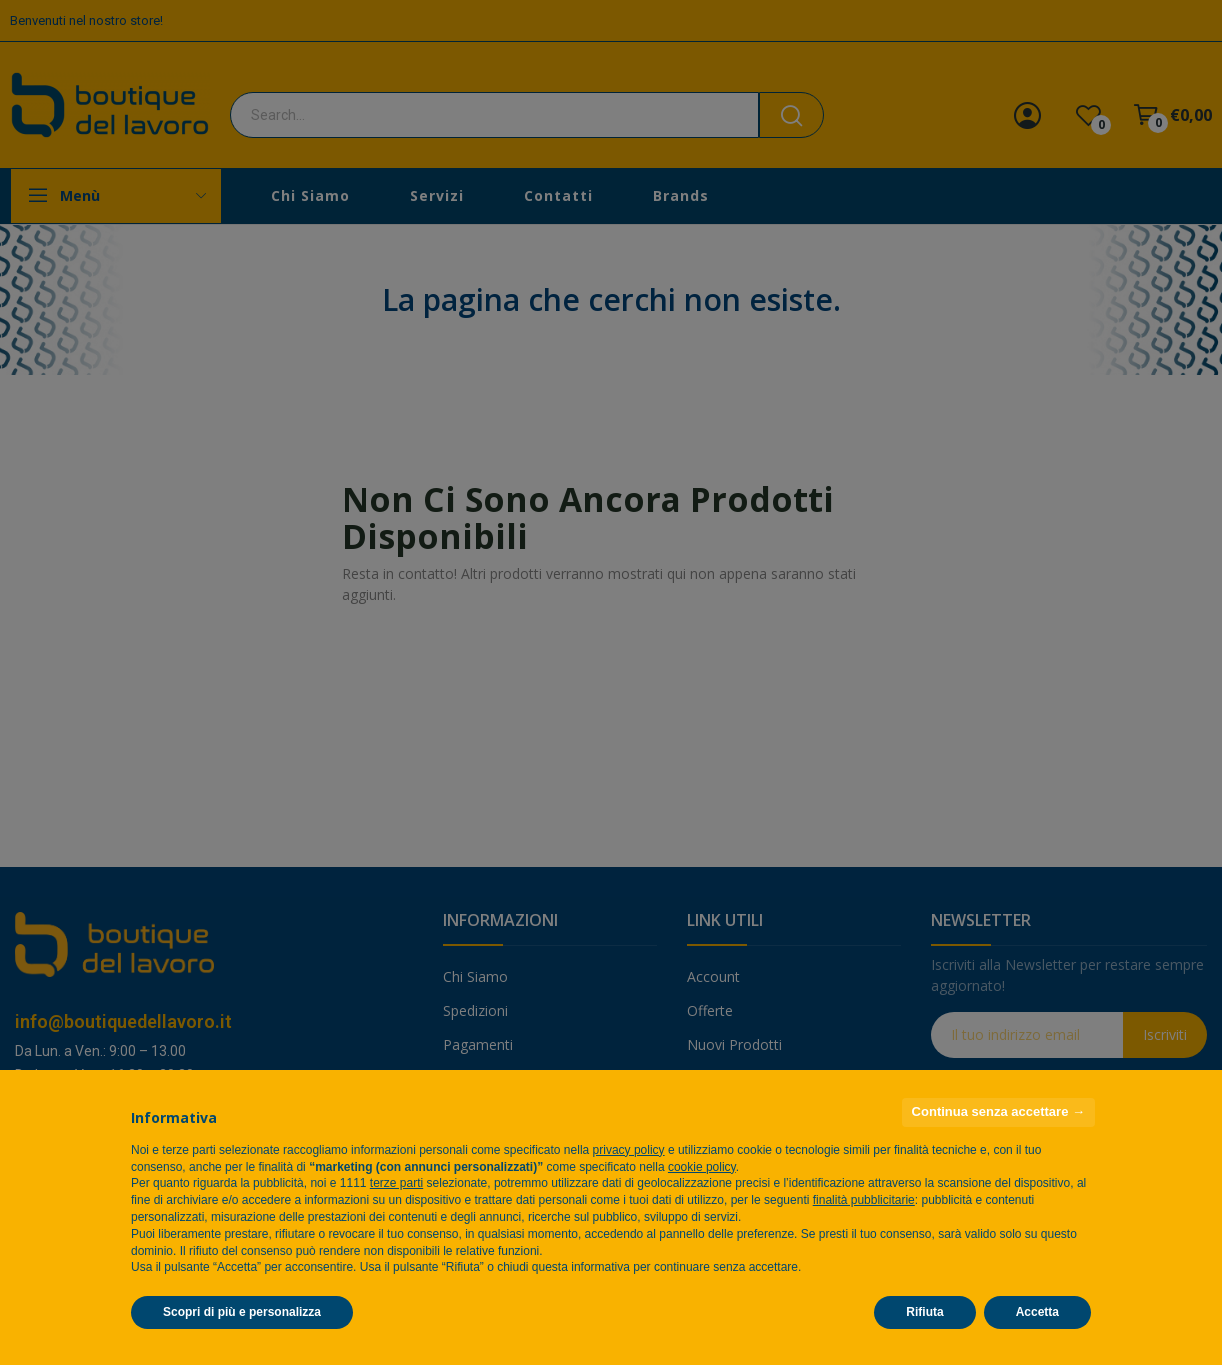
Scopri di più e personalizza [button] (242, 1312)
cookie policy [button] (702, 1167)
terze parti (396, 1183)
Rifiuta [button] (924, 1312)
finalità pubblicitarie (864, 1200)
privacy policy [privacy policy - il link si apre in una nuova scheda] (629, 1150)
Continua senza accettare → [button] (998, 1111)
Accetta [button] (1037, 1312)
